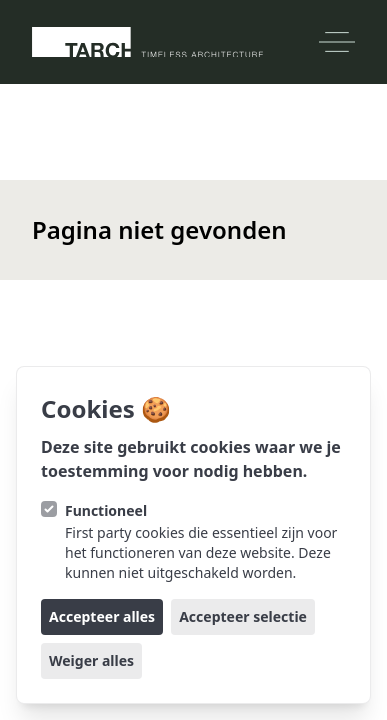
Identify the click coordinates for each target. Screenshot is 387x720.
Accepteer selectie (243, 616)
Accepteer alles (102, 616)
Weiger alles (91, 660)
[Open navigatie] (337, 42)
